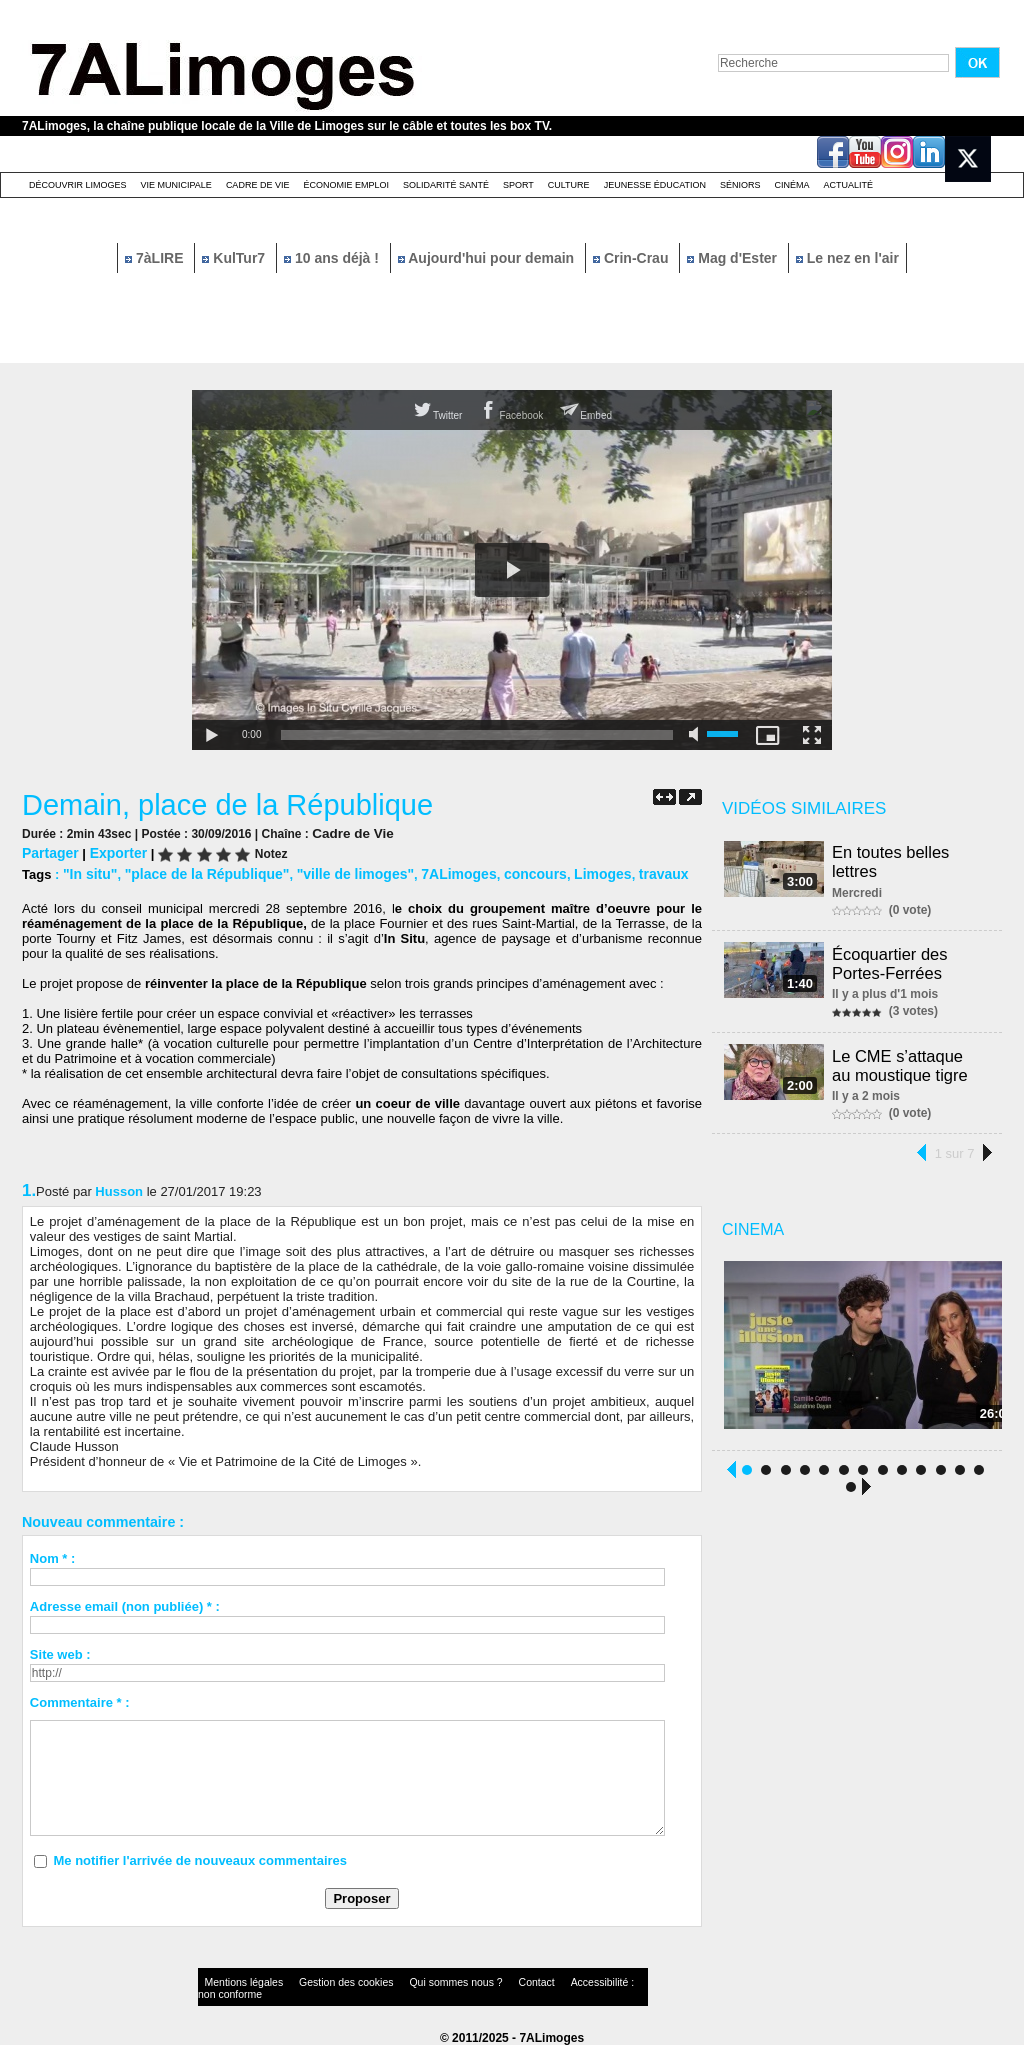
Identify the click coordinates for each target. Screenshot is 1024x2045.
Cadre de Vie (258, 185)
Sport (518, 185)
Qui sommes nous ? (406, 1979)
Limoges (567, 871)
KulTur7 (235, 258)
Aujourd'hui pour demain (488, 258)
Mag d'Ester (734, 258)
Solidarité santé (446, 185)
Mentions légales (236, 1979)
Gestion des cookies (318, 1979)
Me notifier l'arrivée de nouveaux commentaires (200, 1857)
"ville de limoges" (335, 871)
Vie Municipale (176, 185)
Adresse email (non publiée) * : (125, 1603)
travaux (624, 871)
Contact (472, 1979)
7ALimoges (433, 871)
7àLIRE (156, 258)
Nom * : (53, 1555)
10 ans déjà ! (333, 258)
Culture (569, 185)
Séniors (740, 185)
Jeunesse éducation (655, 185)
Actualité (849, 185)
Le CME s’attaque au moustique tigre (911, 1060)
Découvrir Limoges (78, 185)
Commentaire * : (80, 1699)
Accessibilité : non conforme (551, 1979)
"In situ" (88, 871)
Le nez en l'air (847, 258)
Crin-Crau (632, 258)
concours (504, 871)
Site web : (60, 1651)
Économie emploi (346, 185)
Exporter (112, 851)
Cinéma (792, 185)
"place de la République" (197, 871)
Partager (48, 851)
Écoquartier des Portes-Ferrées (893, 960)
